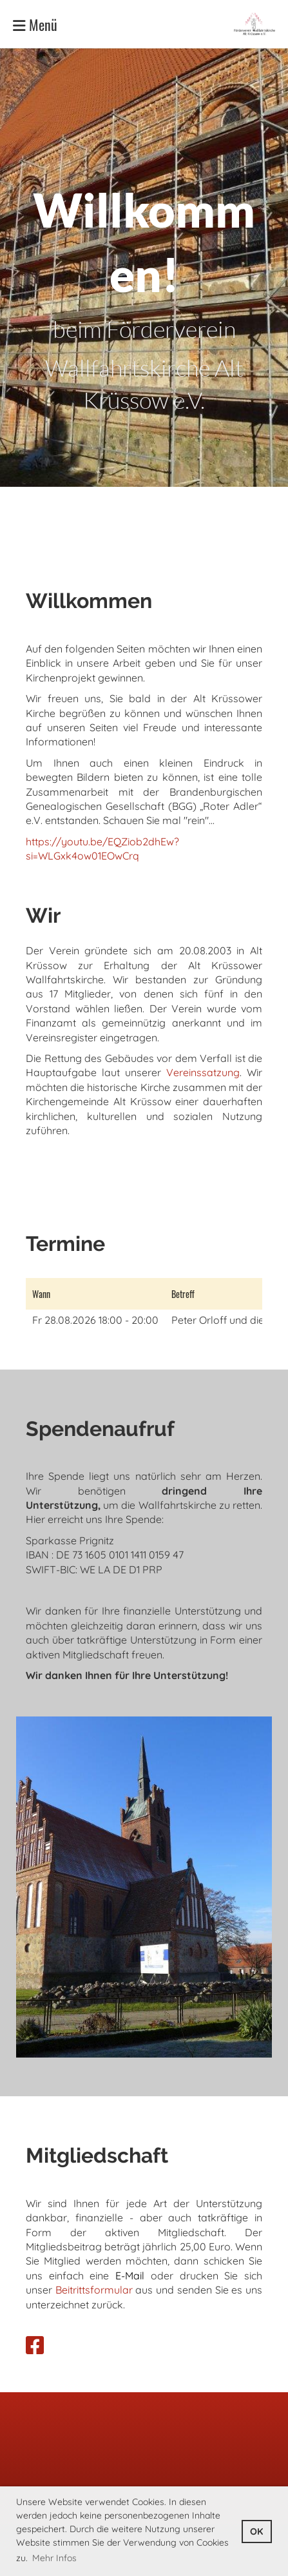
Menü (35, 24)
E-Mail (129, 2275)
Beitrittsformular (94, 2289)
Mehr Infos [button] (54, 2558)
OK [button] (256, 2531)
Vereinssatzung (203, 1072)
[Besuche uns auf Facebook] (35, 2345)
